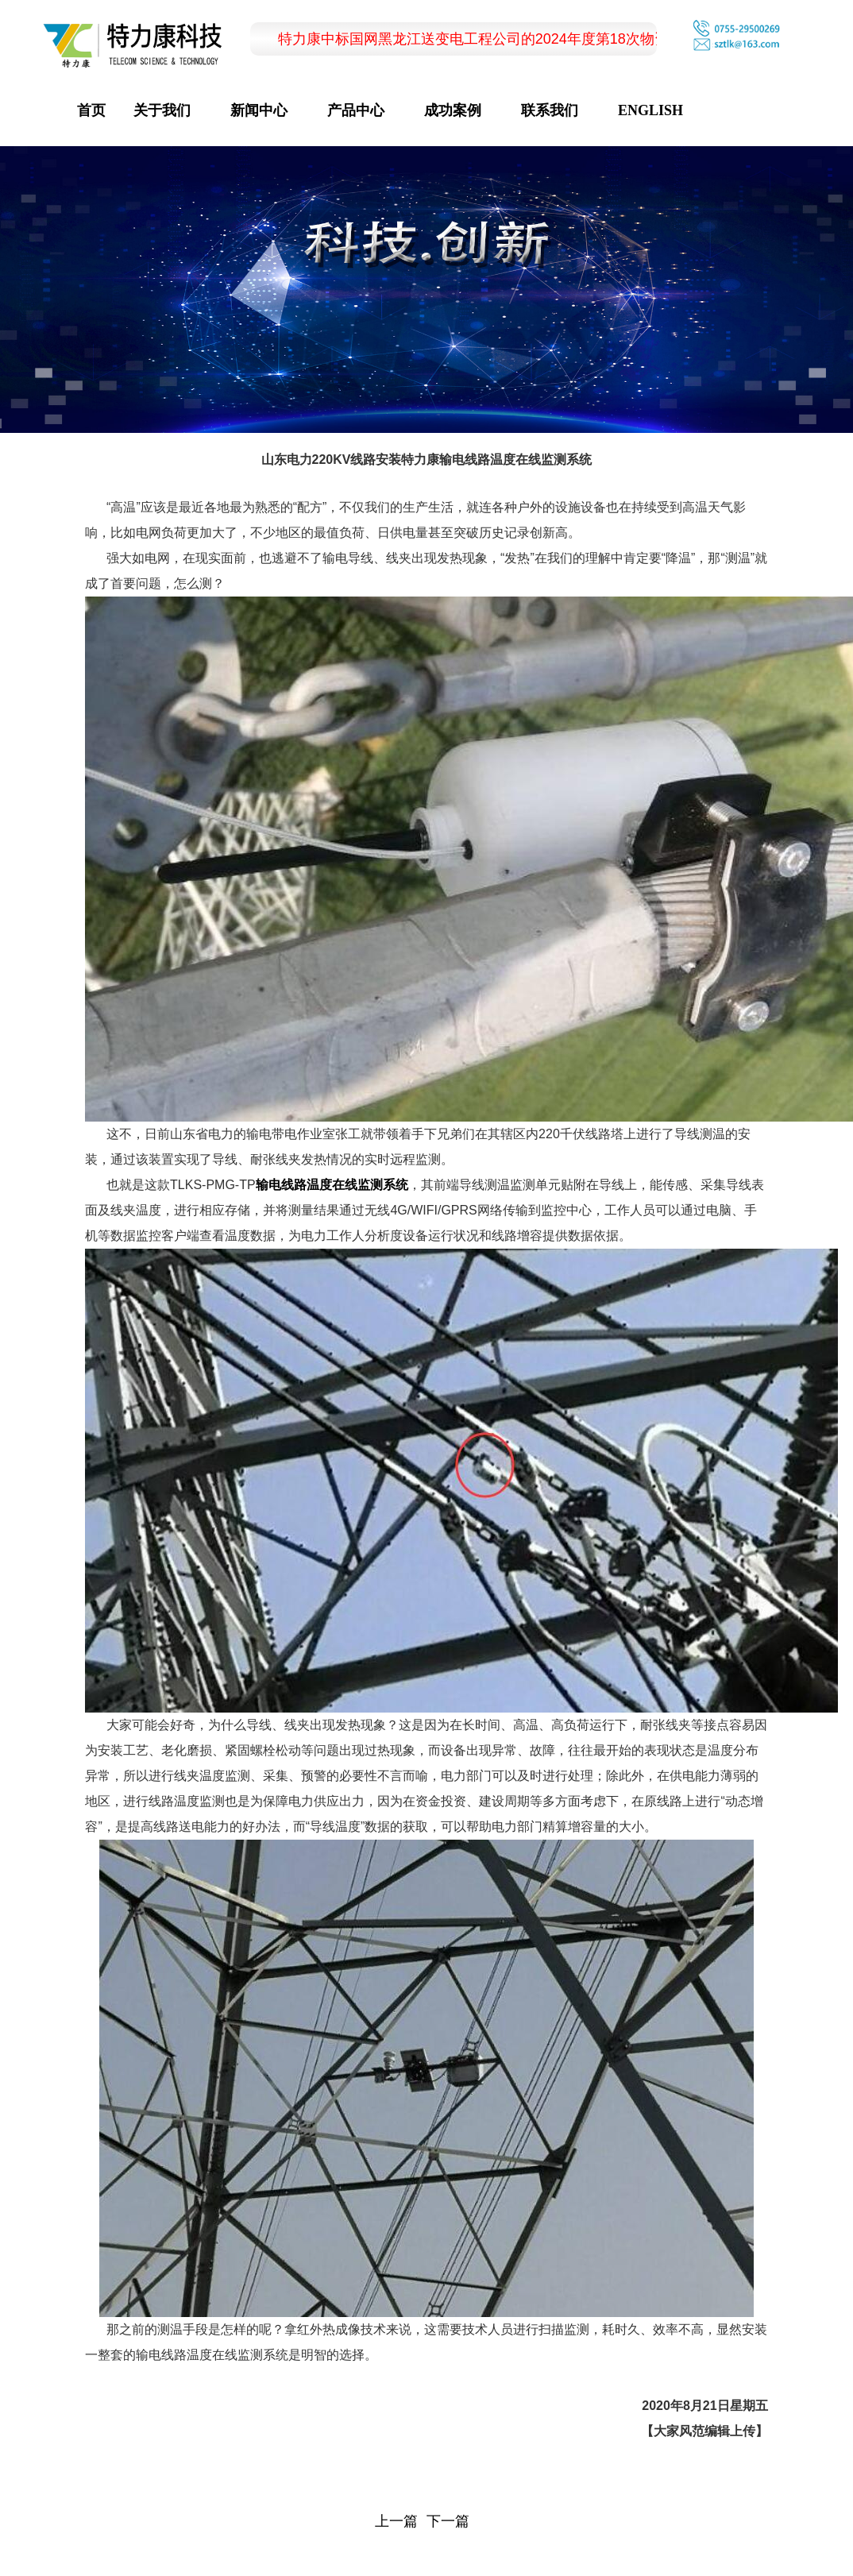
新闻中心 (259, 110)
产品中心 (355, 110)
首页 (91, 110)
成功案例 (452, 110)
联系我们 (549, 110)
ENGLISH (650, 110)
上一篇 (396, 2521)
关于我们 (162, 110)
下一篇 (447, 2521)
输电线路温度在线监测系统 (332, 1184)
